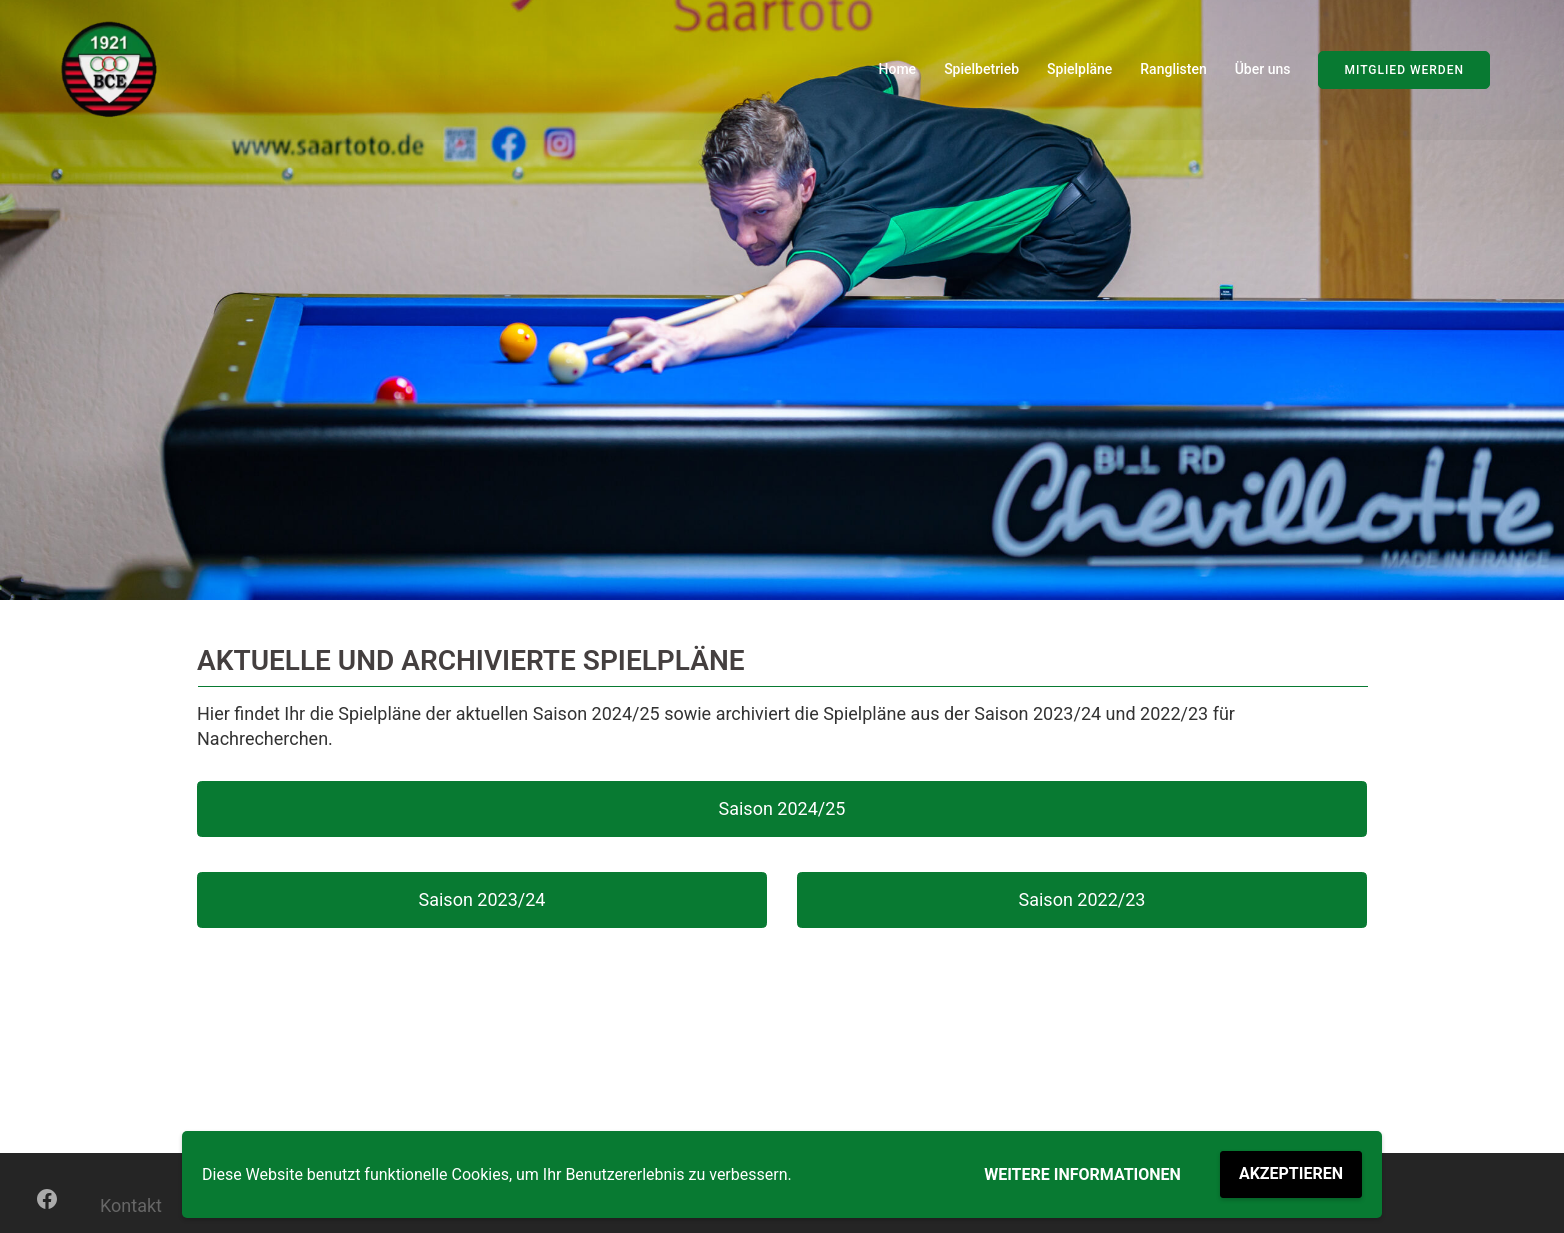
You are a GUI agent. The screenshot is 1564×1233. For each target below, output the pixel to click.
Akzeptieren (1291, 1173)
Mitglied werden (1404, 70)
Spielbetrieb (981, 69)
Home (898, 69)
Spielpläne (1079, 69)
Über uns (1263, 69)
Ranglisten (1173, 69)
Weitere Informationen (1082, 1174)
